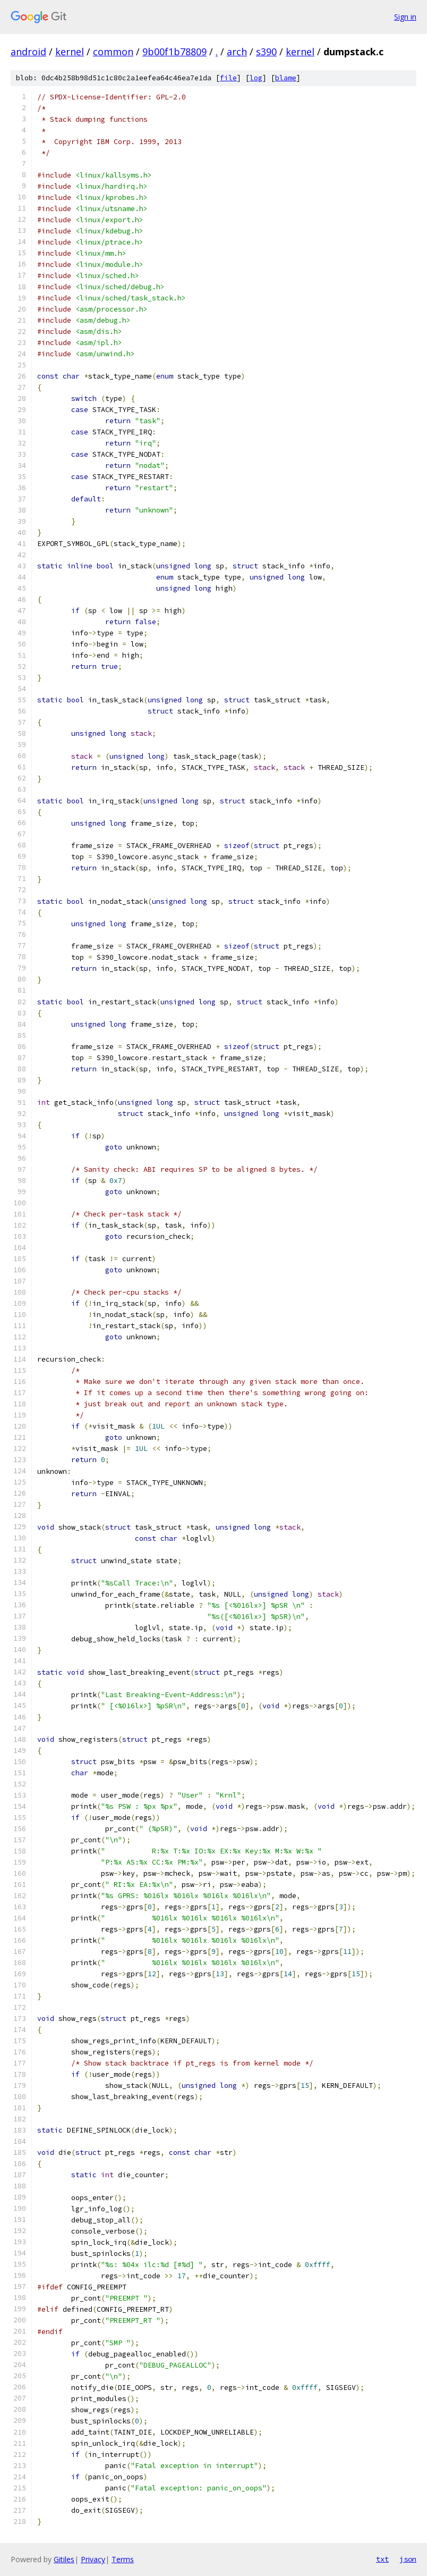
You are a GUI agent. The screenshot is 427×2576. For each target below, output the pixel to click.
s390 (266, 51)
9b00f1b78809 (174, 51)
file (228, 77)
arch (237, 51)
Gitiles (64, 2559)
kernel (69, 51)
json (407, 2559)
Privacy (93, 2559)
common (113, 51)
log (256, 77)
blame (285, 77)
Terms (123, 2559)
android (28, 51)
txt (382, 2559)
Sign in (405, 17)
